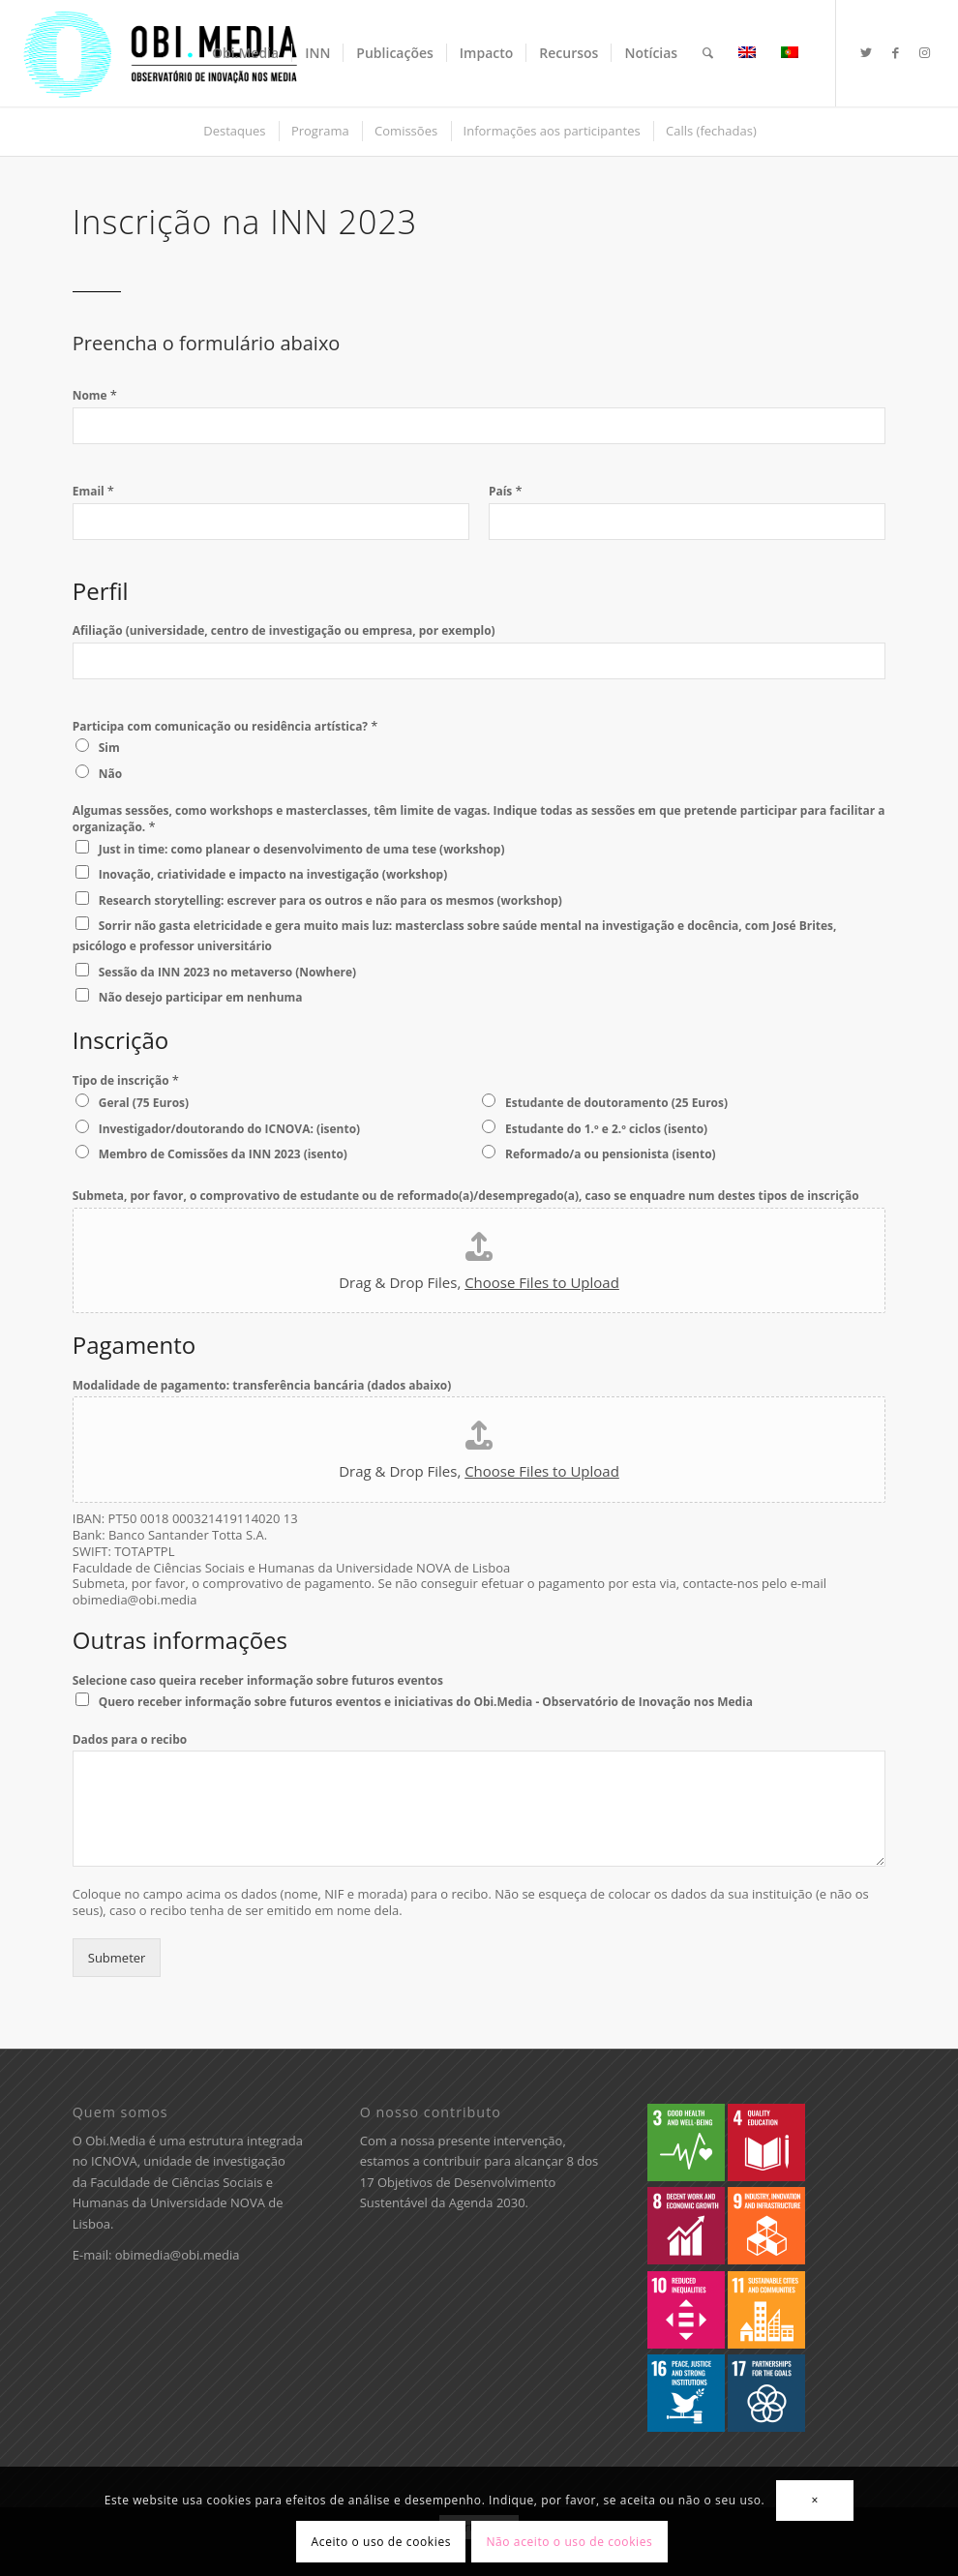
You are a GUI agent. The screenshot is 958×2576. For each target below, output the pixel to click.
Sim (109, 747)
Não (110, 773)
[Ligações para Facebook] (895, 52)
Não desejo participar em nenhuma (201, 997)
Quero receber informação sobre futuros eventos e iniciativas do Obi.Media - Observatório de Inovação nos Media (426, 1701)
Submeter (117, 1957)
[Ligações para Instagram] (924, 52)
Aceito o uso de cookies (381, 2541)
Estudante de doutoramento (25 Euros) (616, 1102)
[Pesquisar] (708, 53)
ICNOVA (114, 2161)
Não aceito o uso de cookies (569, 2541)
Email (93, 491)
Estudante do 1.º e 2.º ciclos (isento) (606, 1129)
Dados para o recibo (130, 1740)
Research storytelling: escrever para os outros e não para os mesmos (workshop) (330, 900)
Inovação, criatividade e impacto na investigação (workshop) (273, 874)
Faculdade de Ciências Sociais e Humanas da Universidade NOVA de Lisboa (178, 2202)
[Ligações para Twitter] (866, 52)
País (506, 491)
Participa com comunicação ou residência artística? (225, 726)
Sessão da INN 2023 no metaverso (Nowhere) (227, 972)
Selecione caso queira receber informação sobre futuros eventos (258, 1681)
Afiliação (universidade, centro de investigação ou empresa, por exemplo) (284, 631)
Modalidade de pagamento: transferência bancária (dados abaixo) (262, 1385)
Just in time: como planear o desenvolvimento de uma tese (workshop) (302, 849)
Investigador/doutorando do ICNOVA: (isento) (229, 1129)
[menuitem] (245, 53)
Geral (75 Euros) (144, 1102)
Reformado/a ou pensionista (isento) (610, 1154)
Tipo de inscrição (126, 1080)
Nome (95, 395)
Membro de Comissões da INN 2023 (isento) (223, 1154)
